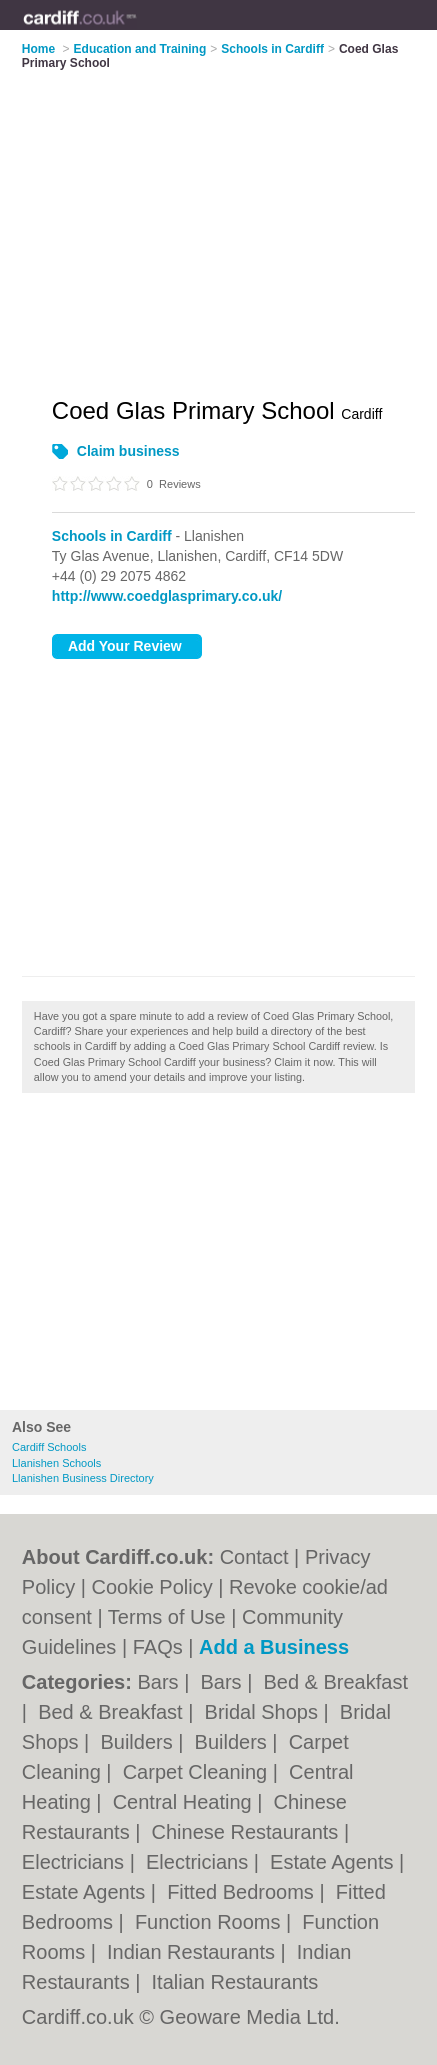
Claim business (128, 451)
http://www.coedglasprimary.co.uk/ (167, 596)
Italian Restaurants (235, 1982)
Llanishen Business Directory (83, 1478)
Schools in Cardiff (112, 536)
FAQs (158, 1647)
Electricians (76, 1862)
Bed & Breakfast (335, 1682)
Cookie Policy (152, 1587)
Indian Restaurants (193, 1952)
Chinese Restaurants (248, 1832)
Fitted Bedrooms (243, 1892)
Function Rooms (210, 1922)
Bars (160, 1682)
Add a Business (274, 1647)
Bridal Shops (264, 1712)
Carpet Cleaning (198, 1772)
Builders (139, 1742)
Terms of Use (167, 1617)
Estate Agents (334, 1862)
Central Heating (185, 1802)
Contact (254, 1557)
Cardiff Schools (49, 1447)
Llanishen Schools (56, 1463)
